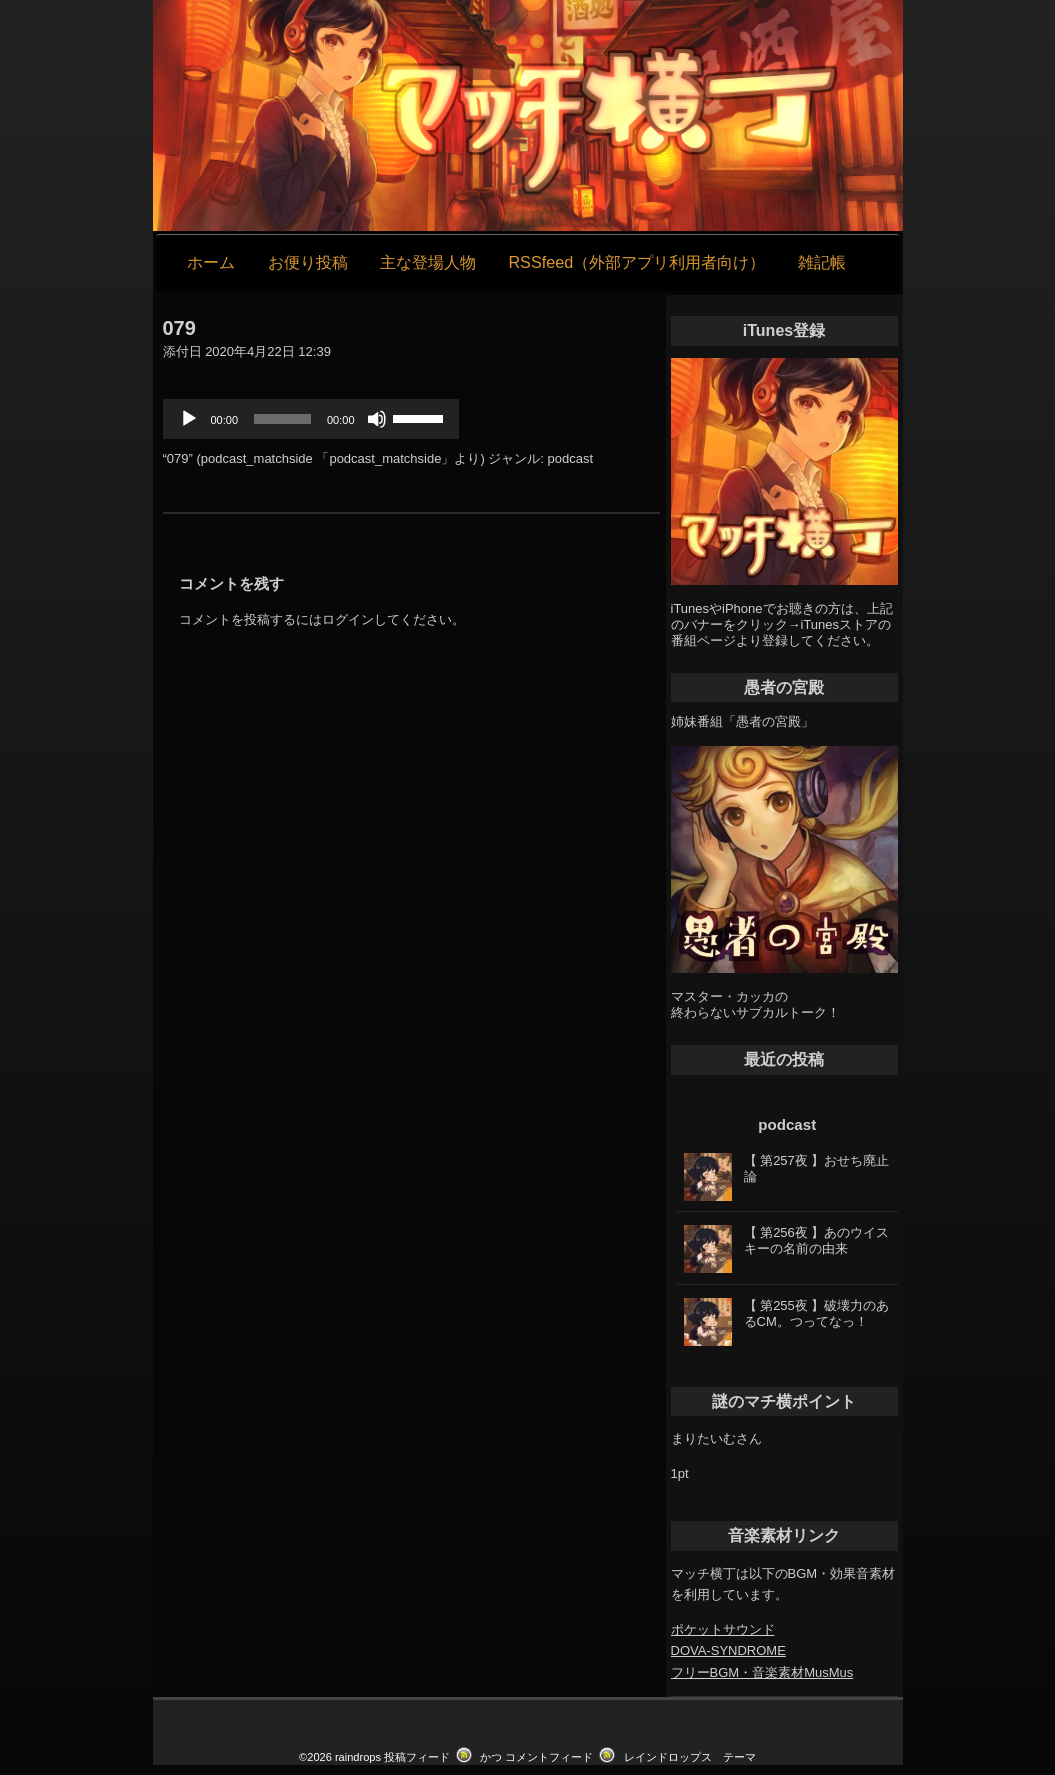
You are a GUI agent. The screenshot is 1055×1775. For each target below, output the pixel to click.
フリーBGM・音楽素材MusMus (762, 1672)
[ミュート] (377, 419)
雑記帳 (822, 262)
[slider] (282, 419)
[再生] (189, 419)
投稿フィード (417, 1757)
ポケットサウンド (723, 1629)
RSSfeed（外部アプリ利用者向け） (636, 262)
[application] (311, 419)
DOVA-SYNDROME (728, 1650)
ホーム (211, 262)
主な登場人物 (428, 262)
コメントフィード (549, 1757)
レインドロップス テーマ (690, 1757)
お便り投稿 (308, 262)
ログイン (348, 619)
